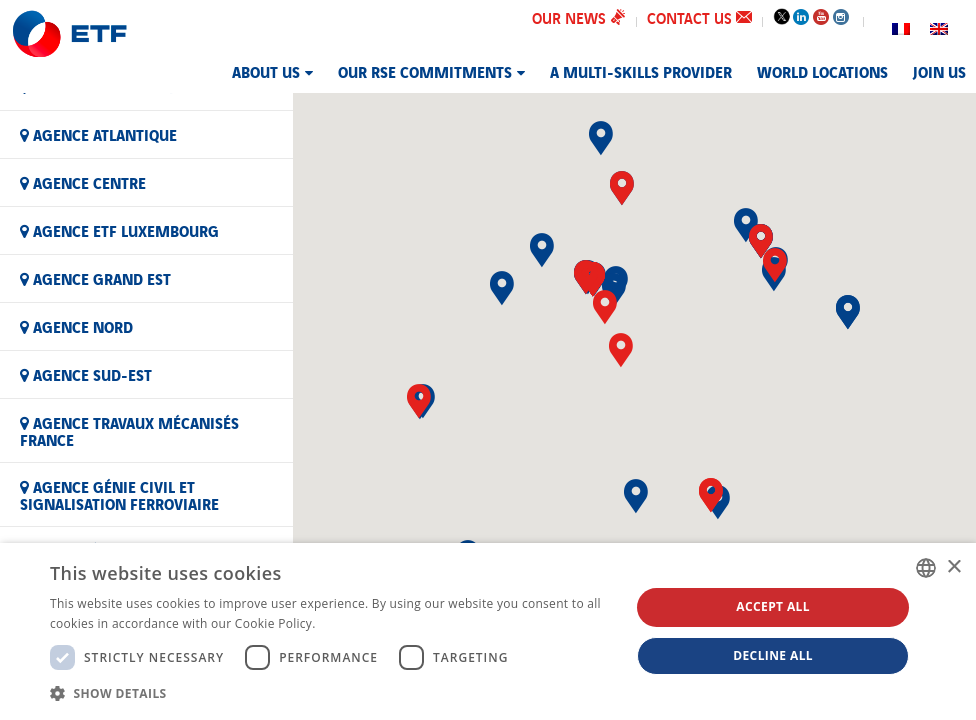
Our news (579, 17)
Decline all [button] (773, 655)
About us (266, 71)
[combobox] (926, 568)
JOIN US (939, 71)
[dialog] (488, 631)
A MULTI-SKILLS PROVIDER (641, 71)
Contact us (699, 17)
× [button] (953, 567)
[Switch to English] (939, 26)
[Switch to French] (901, 26)
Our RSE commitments (425, 71)
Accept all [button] (773, 606)
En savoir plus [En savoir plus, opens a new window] (359, 623)
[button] (605, 307)
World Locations (822, 71)
